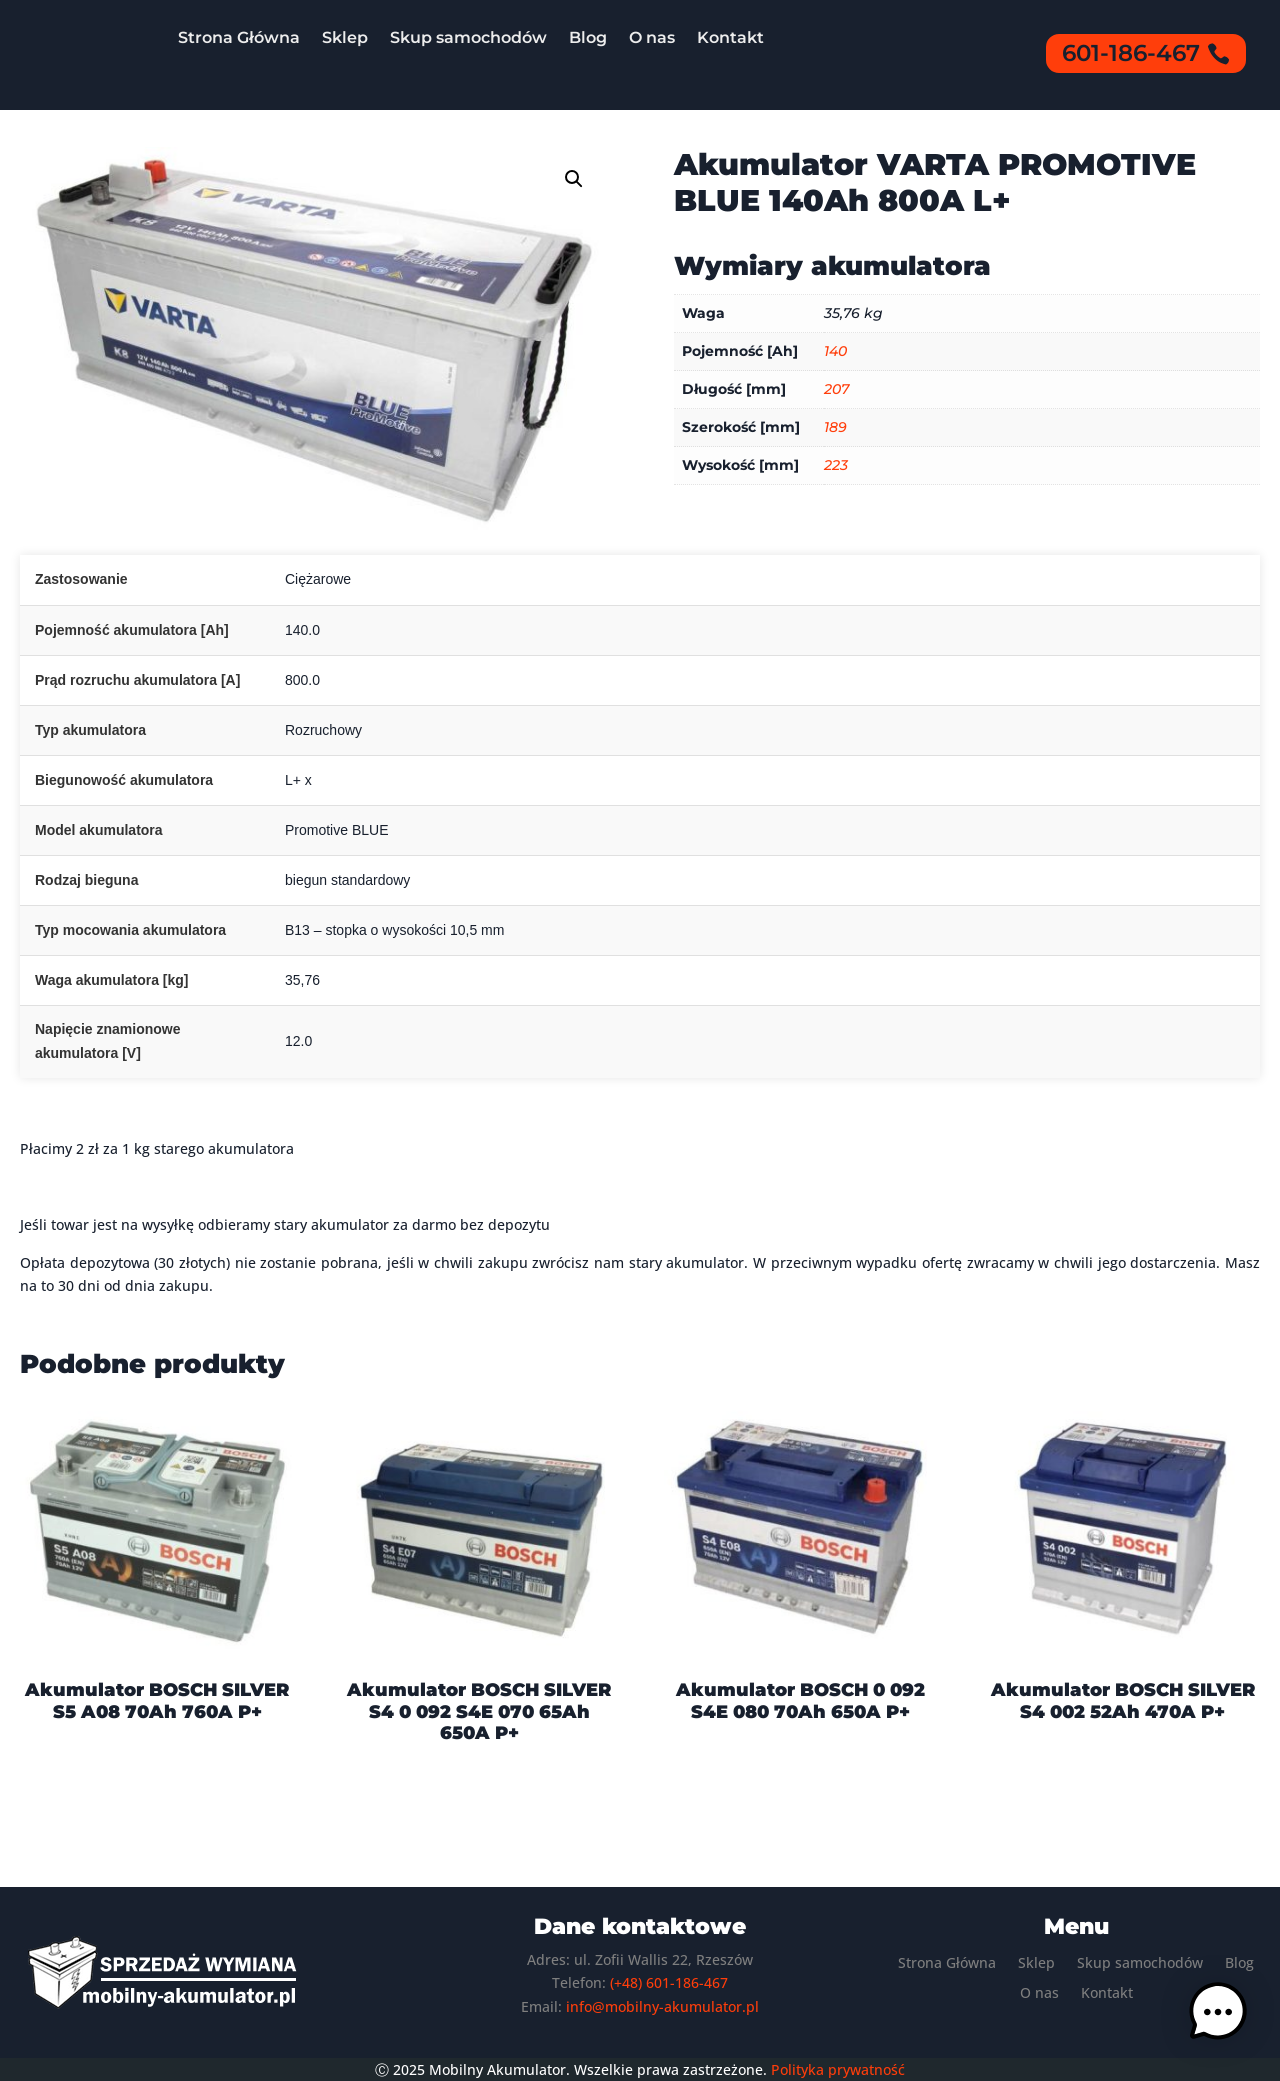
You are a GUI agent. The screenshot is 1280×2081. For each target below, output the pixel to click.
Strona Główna (239, 37)
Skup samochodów (468, 37)
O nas (652, 37)
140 (835, 351)
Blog (588, 37)
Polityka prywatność (838, 2069)
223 (836, 465)
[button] (574, 179)
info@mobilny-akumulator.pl (662, 2006)
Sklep (345, 37)
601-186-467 (1131, 53)
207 (836, 389)
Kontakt (730, 37)
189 (835, 427)
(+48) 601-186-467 (669, 1982)
